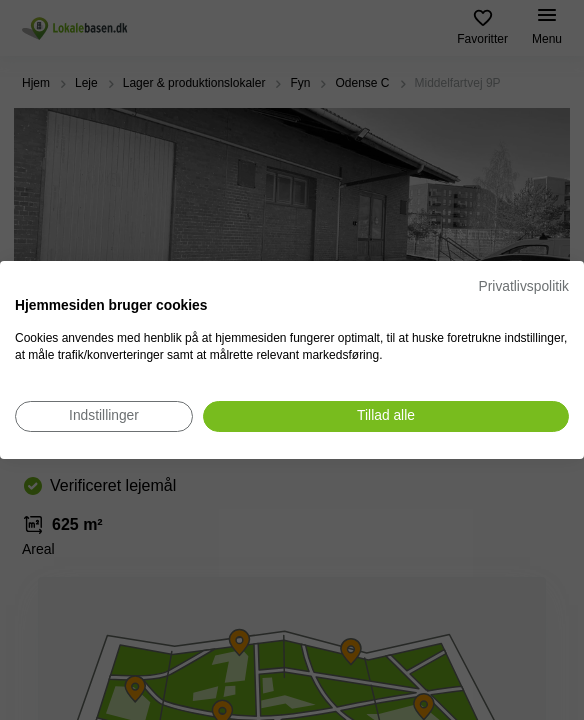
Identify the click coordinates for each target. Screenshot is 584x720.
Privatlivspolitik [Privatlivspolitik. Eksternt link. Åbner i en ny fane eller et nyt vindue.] (524, 286)
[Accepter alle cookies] (386, 416)
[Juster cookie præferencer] (104, 416)
